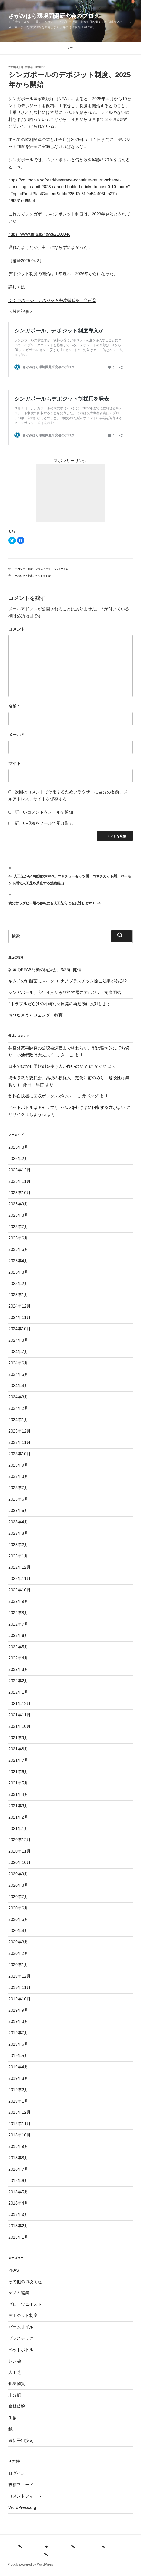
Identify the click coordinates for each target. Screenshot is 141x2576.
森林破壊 (16, 2406)
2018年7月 (18, 2169)
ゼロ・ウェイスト (25, 2304)
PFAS (13, 2270)
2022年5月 (18, 1647)
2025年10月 (19, 1192)
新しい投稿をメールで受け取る (44, 823)
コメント (16, 629)
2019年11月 (19, 1987)
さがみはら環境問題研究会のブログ (53, 16)
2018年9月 (18, 2146)
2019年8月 (18, 2021)
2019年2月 (18, 2089)
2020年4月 (18, 1930)
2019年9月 (18, 2010)
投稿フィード (20, 2484)
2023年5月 (18, 1510)
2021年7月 (18, 1760)
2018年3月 (18, 2214)
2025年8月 (18, 1215)
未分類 (14, 2395)
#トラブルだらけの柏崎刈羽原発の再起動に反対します (59, 1004)
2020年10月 (19, 1862)
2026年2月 (18, 1158)
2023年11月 (19, 1442)
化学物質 (16, 2383)
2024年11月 (19, 1317)
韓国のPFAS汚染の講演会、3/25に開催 (44, 969)
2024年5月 (18, 1374)
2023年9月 (18, 1465)
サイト (14, 763)
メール (16, 735)
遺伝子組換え (20, 2440)
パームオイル (20, 2327)
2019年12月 (19, 1976)
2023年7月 (18, 1487)
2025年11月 (19, 1181)
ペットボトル (60, 569)
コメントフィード (25, 2496)
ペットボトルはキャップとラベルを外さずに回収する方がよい (66, 1107)
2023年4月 (18, 1522)
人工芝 (14, 2372)
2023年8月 (18, 1476)
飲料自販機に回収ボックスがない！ (41, 1096)
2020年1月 (18, 1964)
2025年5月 (18, 1249)
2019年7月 (18, 2033)
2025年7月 (18, 1226)
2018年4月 (18, 2203)
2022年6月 (18, 1635)
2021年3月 (18, 1806)
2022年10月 (19, 1590)
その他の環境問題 (25, 2281)
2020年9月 (18, 1874)
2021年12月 (19, 1703)
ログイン (16, 2473)
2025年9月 (18, 1204)
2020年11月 (19, 1851)
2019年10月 (19, 1999)
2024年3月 (18, 1397)
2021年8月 (18, 1749)
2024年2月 (18, 1408)
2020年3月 (18, 1942)
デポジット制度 (24, 569)
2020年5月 (18, 1919)
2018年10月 (19, 2135)
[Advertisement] (70, 493)
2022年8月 (18, 1612)
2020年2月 (18, 1953)
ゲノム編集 (18, 2292)
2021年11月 (19, 1715)
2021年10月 (19, 1726)
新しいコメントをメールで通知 (44, 812)
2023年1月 (18, 1556)
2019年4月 (18, 2067)
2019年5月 (18, 2055)
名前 (13, 706)
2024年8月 (18, 1340)
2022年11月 (19, 1578)
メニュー (71, 48)
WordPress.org (22, 2507)
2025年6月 (18, 1238)
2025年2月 (18, 1283)
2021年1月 (18, 1828)
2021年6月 (18, 1771)
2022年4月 (18, 1658)
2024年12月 (19, 1306)
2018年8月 (18, 2157)
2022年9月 (18, 1601)
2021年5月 (18, 1783)
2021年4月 (18, 1794)
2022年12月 (19, 1567)
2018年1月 (18, 2237)
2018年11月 (19, 2123)
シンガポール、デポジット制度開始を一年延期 (52, 300)
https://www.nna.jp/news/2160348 (39, 234)
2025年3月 (18, 1272)
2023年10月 (19, 1454)
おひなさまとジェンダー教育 (35, 1015)
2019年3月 (18, 2078)
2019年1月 (18, 2101)
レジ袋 (14, 2361)
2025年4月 (18, 1260)
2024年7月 (18, 1351)
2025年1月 (18, 1294)
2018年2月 (18, 2226)
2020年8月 (18, 1885)
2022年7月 (18, 1624)
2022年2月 (18, 1681)
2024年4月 (18, 1385)
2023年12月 (19, 1431)
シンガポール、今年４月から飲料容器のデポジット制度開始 (64, 992)
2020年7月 (18, 1896)
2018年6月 (18, 2180)
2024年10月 (19, 1329)
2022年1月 (18, 1692)
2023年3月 (18, 1533)
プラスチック (43, 569)
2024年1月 (18, 1419)
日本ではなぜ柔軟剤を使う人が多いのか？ (48, 1066)
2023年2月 (18, 1544)
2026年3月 (18, 1147)
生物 (12, 2417)
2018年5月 (18, 2192)
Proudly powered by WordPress (30, 2564)
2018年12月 (19, 2112)
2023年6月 (18, 1499)
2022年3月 (18, 1669)
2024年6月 (18, 1363)
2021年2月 (18, 1817)
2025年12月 (19, 1170)
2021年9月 (18, 1737)
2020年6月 (18, 1908)
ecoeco (40, 67)
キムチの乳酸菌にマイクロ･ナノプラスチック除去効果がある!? (67, 981)
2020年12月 (19, 1839)
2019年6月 (18, 2044)
